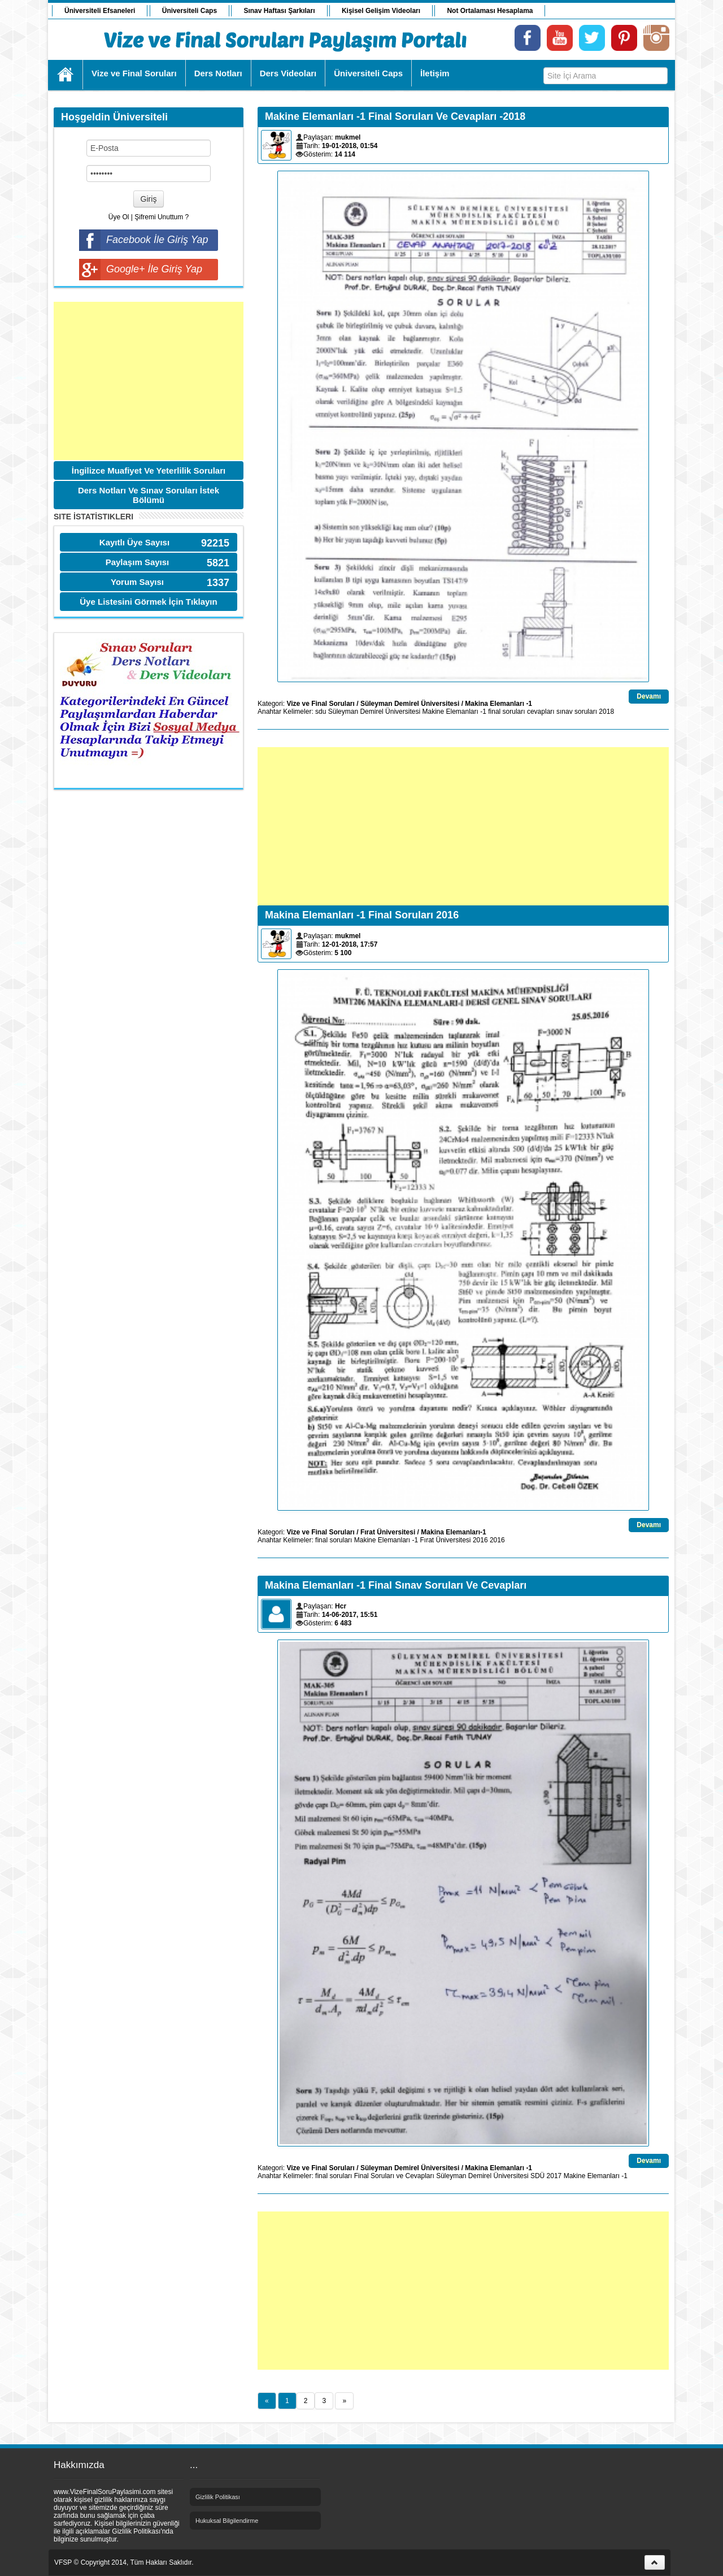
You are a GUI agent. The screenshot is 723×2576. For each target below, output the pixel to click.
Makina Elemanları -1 (498, 704)
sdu (320, 711)
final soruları (506, 711)
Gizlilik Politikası (217, 2496)
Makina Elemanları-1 (453, 1532)
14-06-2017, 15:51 (350, 1615)
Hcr (340, 1606)
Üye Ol (118, 217)
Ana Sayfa (66, 74)
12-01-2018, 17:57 (350, 944)
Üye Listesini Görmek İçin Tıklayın (148, 601)
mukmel (347, 137)
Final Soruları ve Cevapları (394, 2176)
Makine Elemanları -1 (454, 711)
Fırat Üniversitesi (387, 1532)
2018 (606, 711)
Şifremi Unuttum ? (161, 217)
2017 (554, 2176)
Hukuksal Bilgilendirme (226, 2520)
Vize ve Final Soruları (320, 704)
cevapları (541, 711)
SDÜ (537, 2176)
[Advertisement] (148, 381)
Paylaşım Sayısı (137, 562)
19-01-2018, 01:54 (350, 146)
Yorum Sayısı (137, 582)
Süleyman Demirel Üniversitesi (409, 704)
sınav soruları (576, 711)
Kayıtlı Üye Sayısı (134, 542)
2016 (480, 1540)
